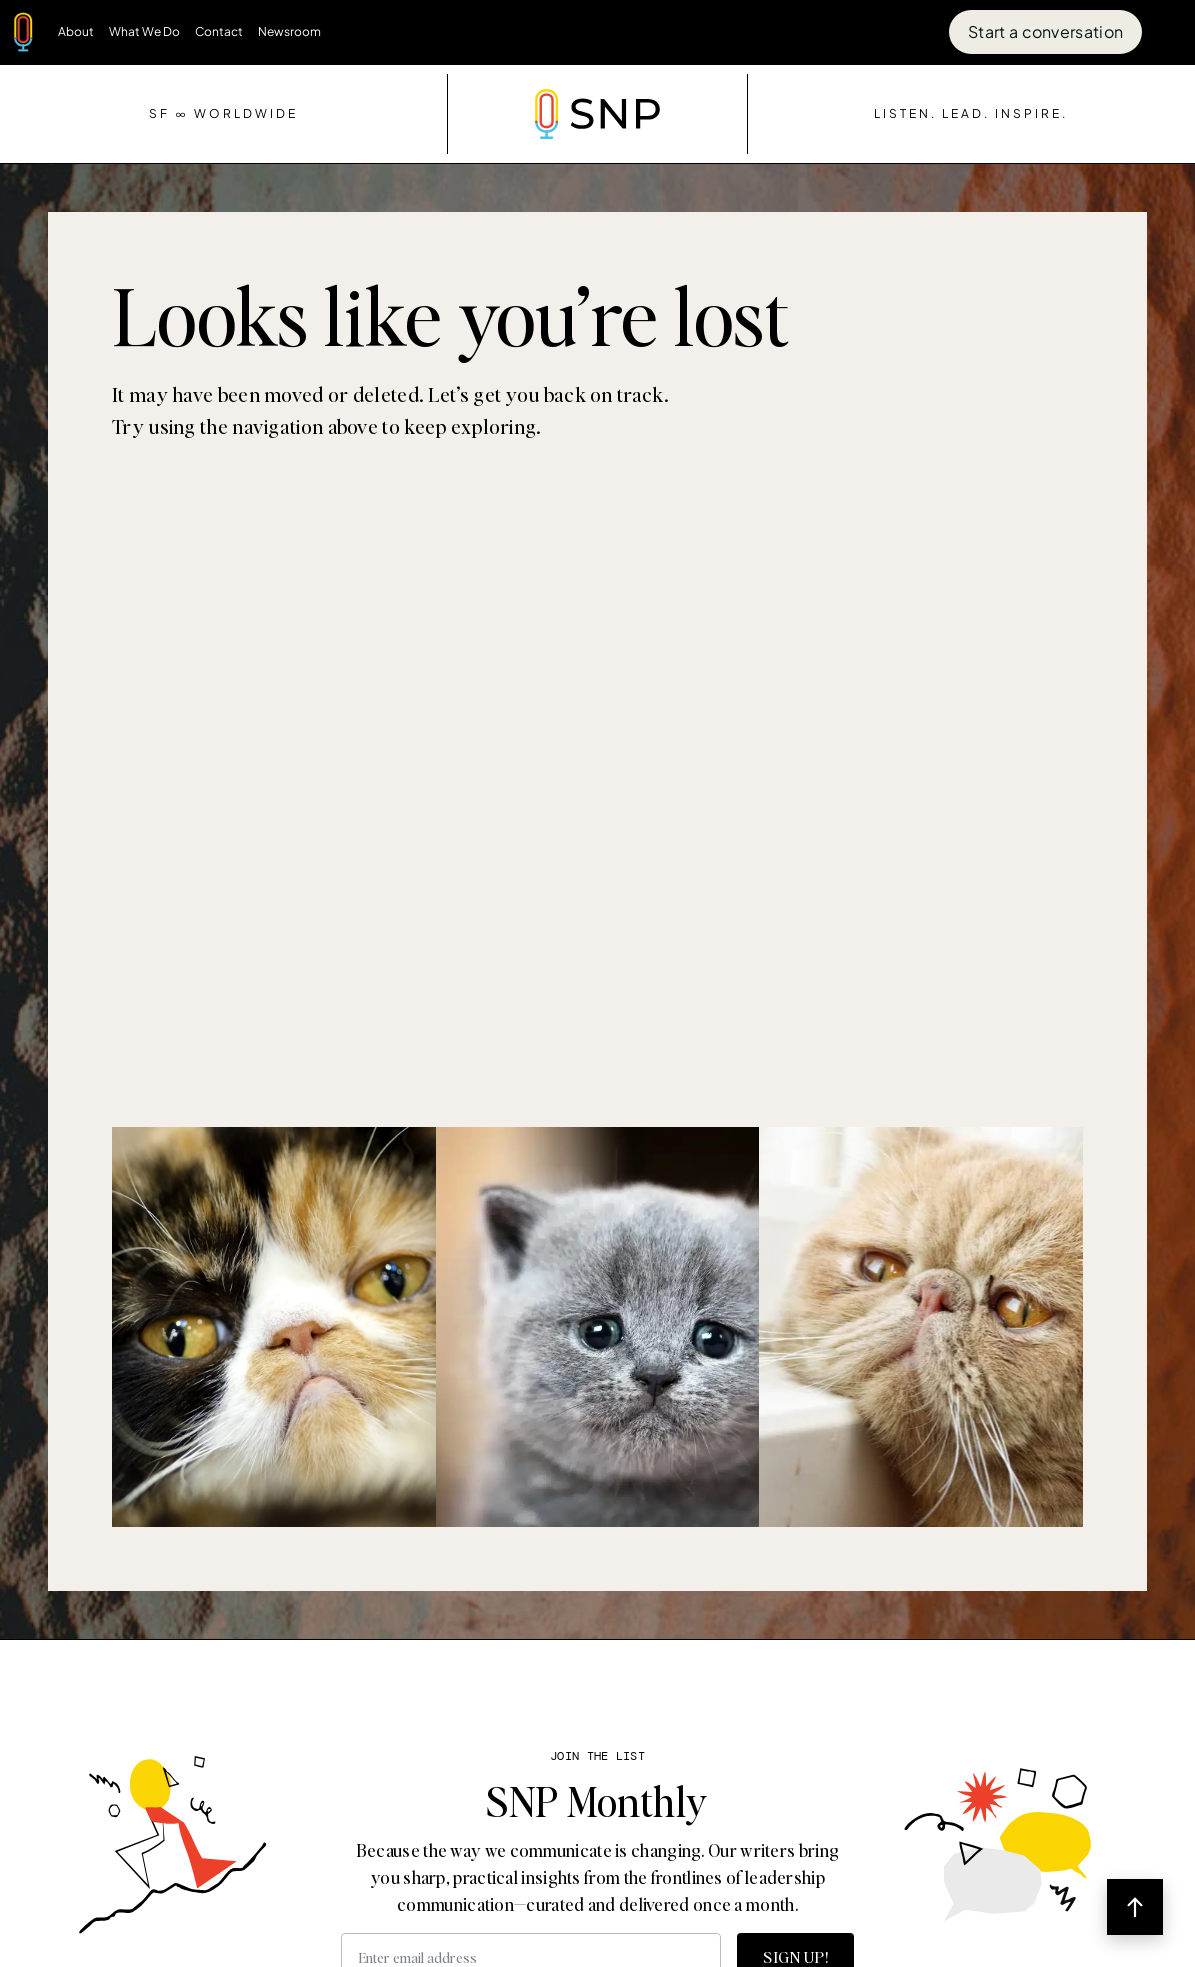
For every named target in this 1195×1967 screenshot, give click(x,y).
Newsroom (289, 31)
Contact (219, 31)
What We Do (144, 31)
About (76, 31)
